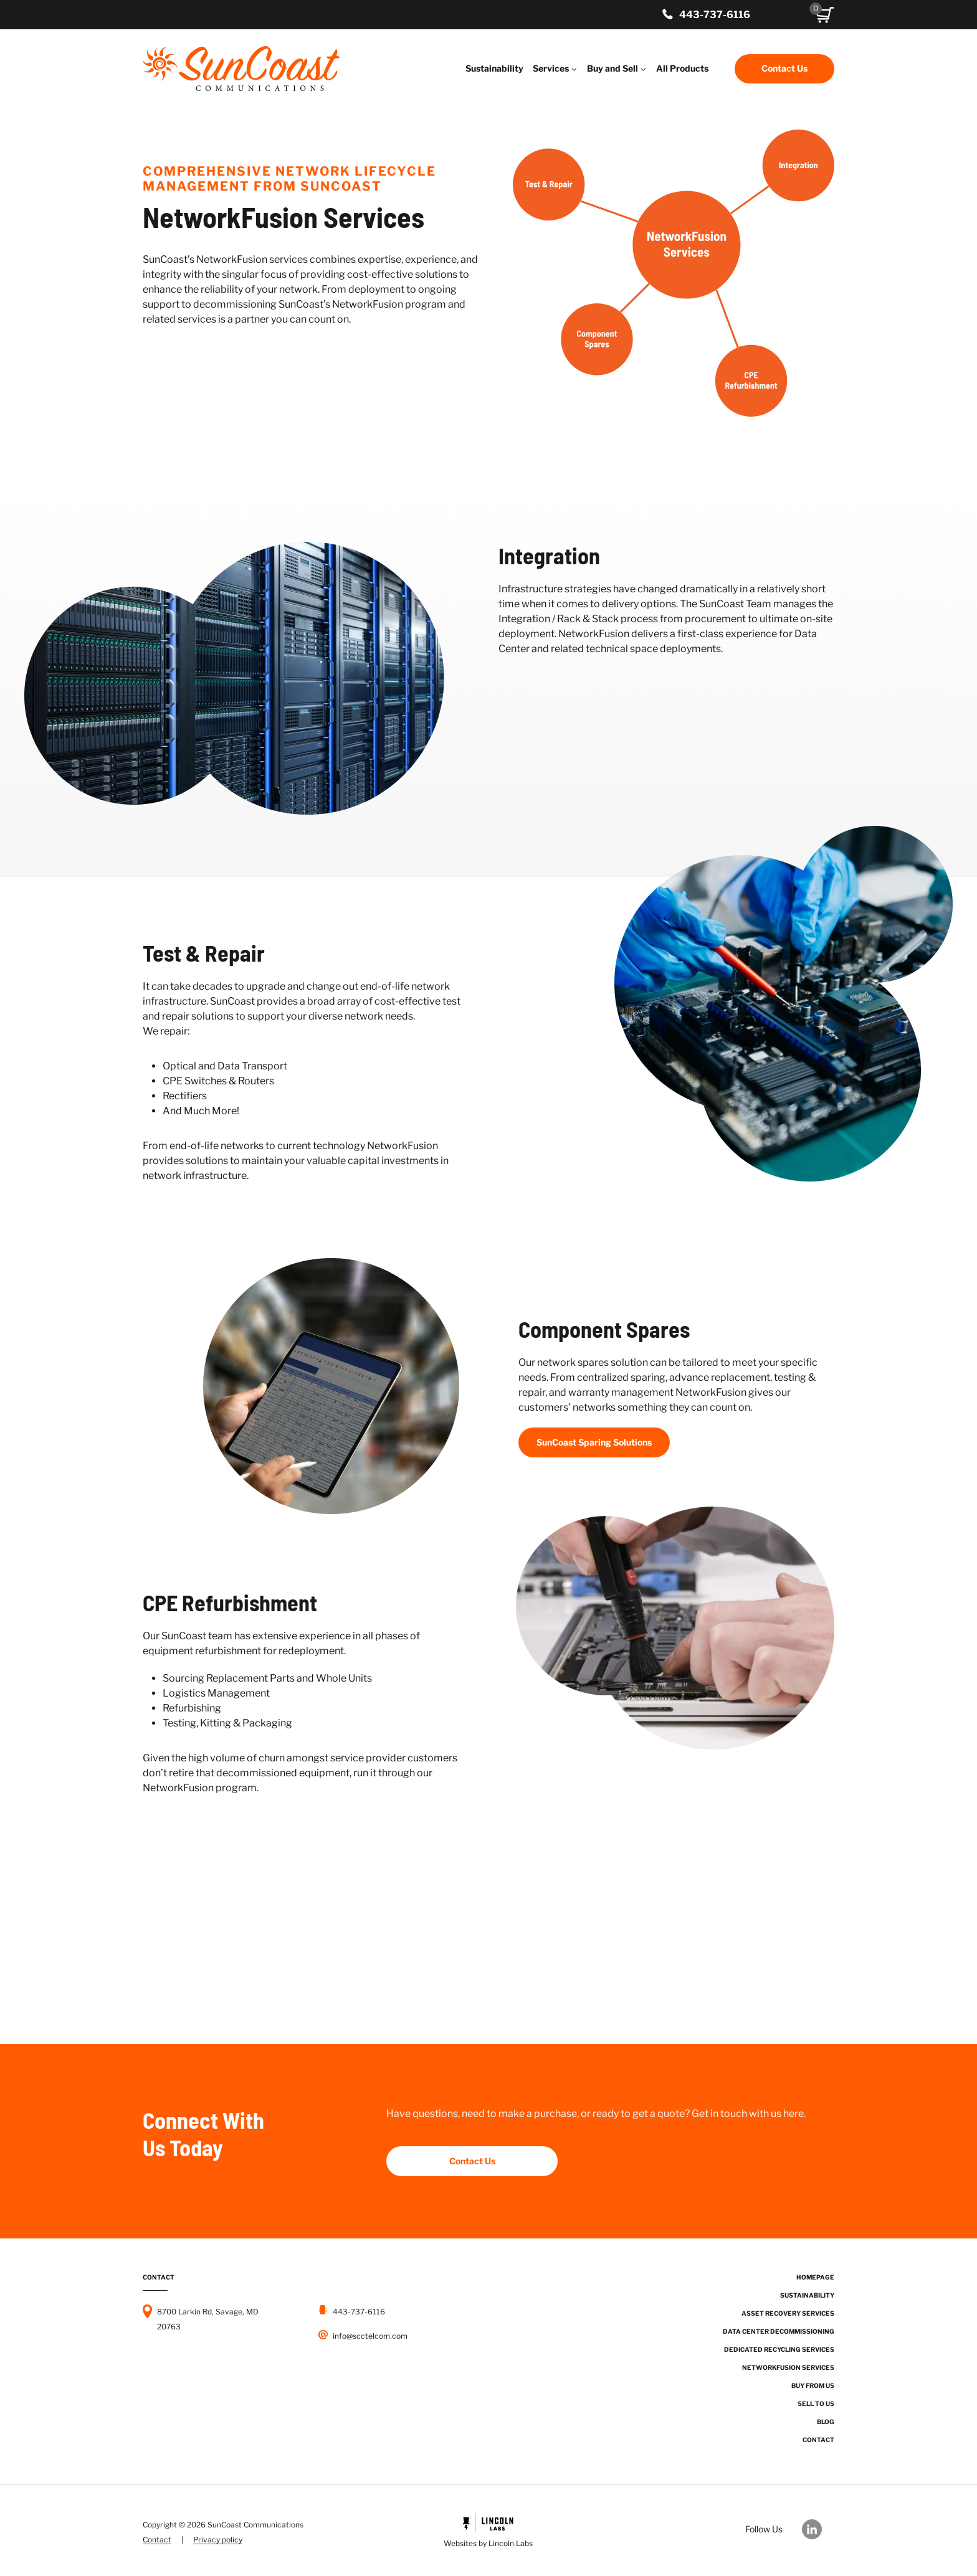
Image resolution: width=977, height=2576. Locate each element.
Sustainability (494, 68)
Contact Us (784, 68)
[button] (825, 15)
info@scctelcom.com (370, 2336)
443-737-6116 (714, 15)
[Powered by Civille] (488, 2532)
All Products (682, 68)
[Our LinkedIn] (818, 2529)
